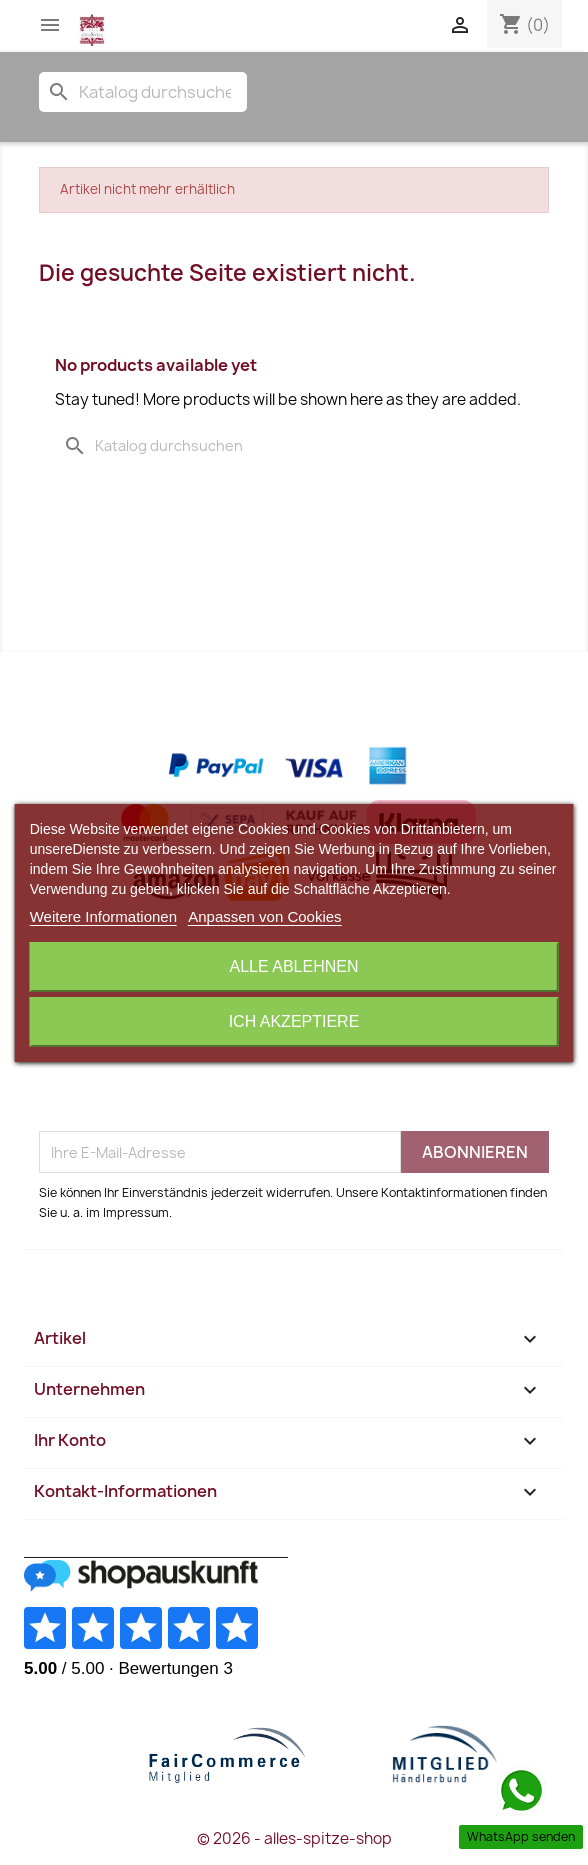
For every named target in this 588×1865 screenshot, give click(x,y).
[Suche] (143, 92)
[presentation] (191, 1082)
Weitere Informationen (103, 916)
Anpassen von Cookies (264, 916)
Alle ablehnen (294, 966)
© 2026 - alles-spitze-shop (294, 1838)
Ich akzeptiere (294, 1021)
